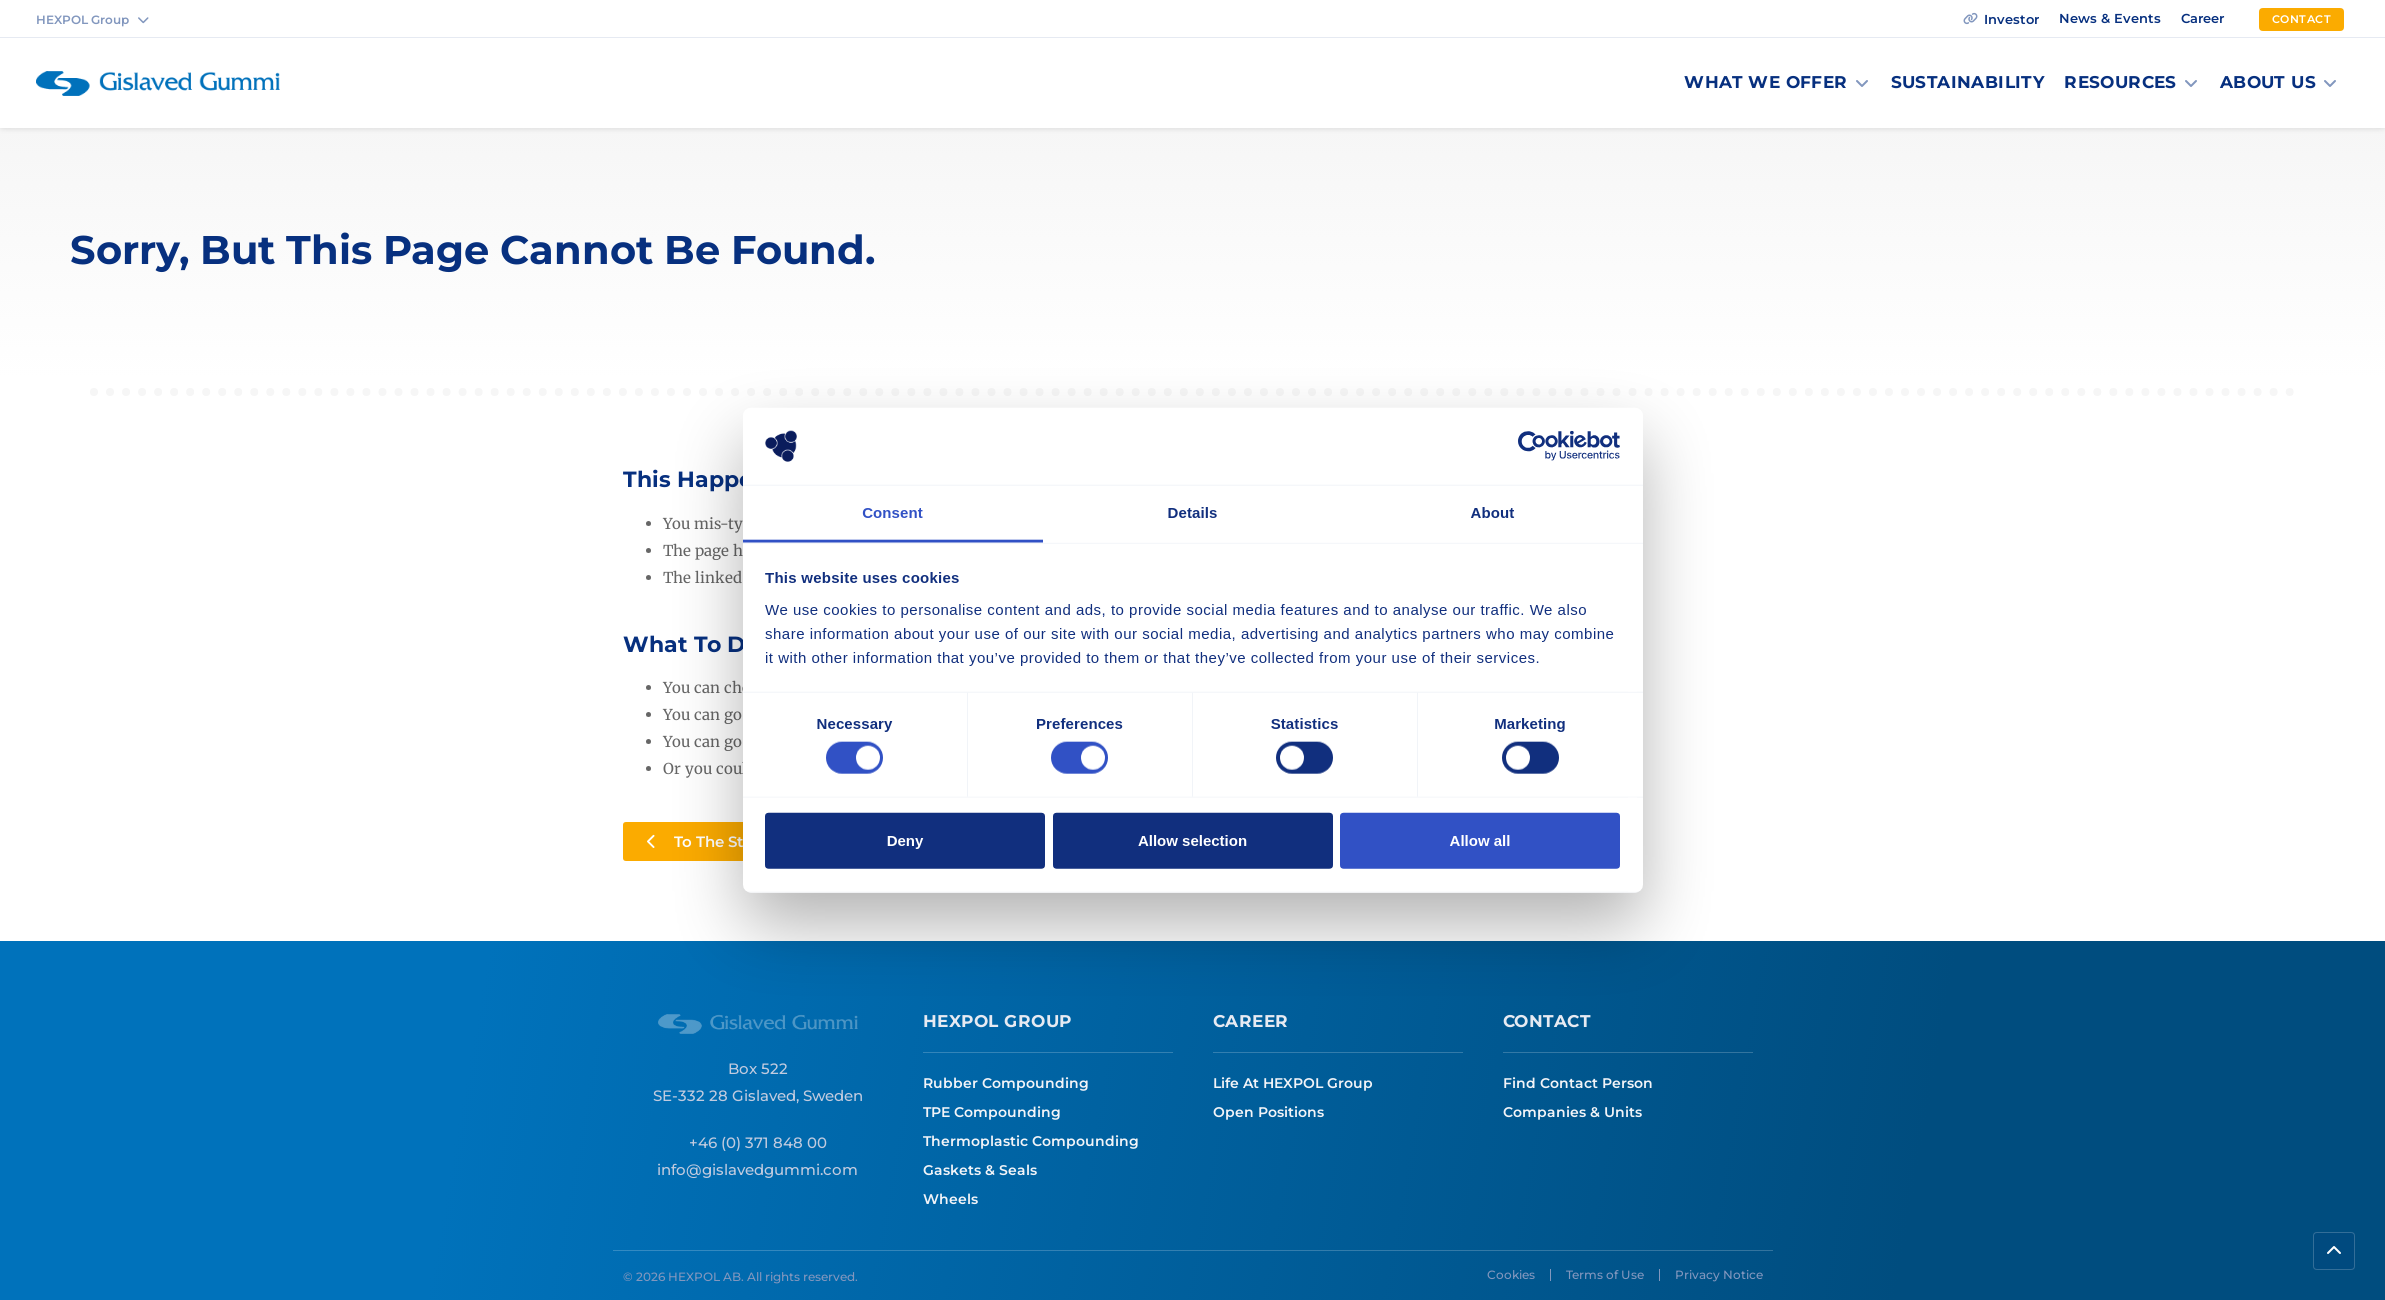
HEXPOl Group (997, 1021)
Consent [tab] (892, 512)
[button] (1777, 83)
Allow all (1480, 839)
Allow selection (1192, 839)
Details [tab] (1193, 512)
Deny (905, 839)
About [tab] (1493, 512)
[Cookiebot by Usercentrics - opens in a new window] (1532, 446)
